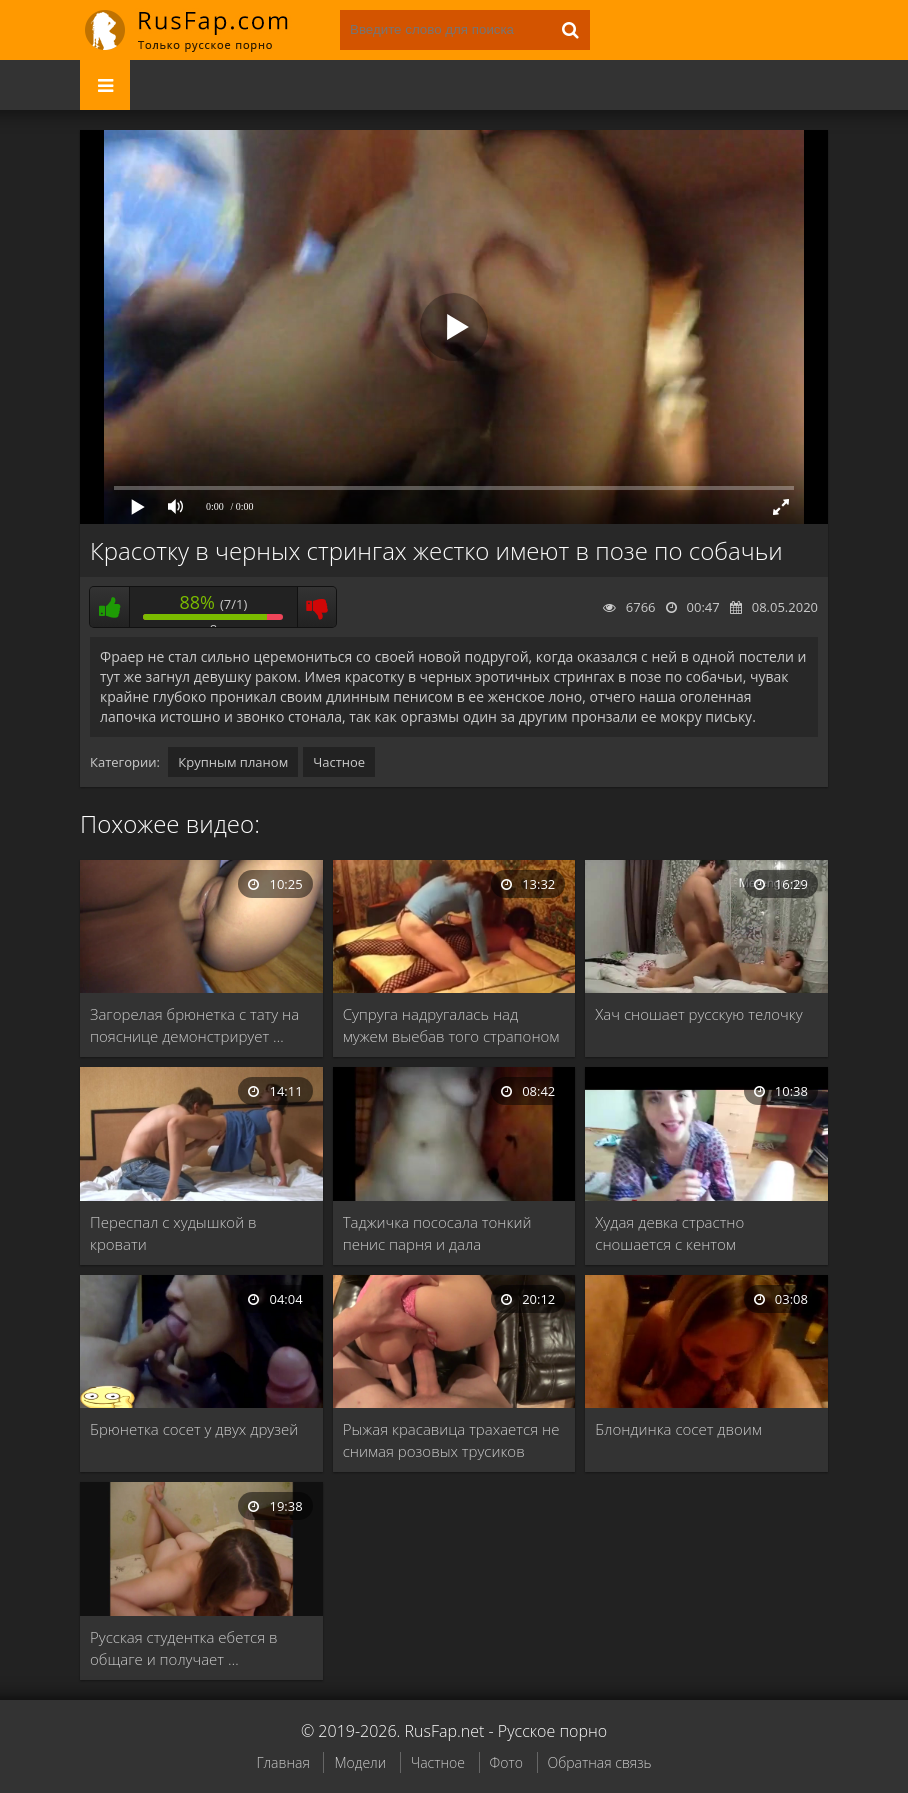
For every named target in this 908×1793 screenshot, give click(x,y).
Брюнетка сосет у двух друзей (194, 1429)
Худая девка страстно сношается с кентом (669, 1233)
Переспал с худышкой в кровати (173, 1233)
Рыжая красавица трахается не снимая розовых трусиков (451, 1440)
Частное (339, 762)
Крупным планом (233, 762)
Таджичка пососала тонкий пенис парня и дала (437, 1233)
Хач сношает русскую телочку (698, 1014)
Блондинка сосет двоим (678, 1429)
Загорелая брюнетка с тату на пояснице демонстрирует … (194, 1025)
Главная (282, 1762)
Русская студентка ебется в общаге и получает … (184, 1648)
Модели (360, 1762)
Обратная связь (600, 1762)
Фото (506, 1762)
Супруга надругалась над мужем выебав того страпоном (451, 1025)
